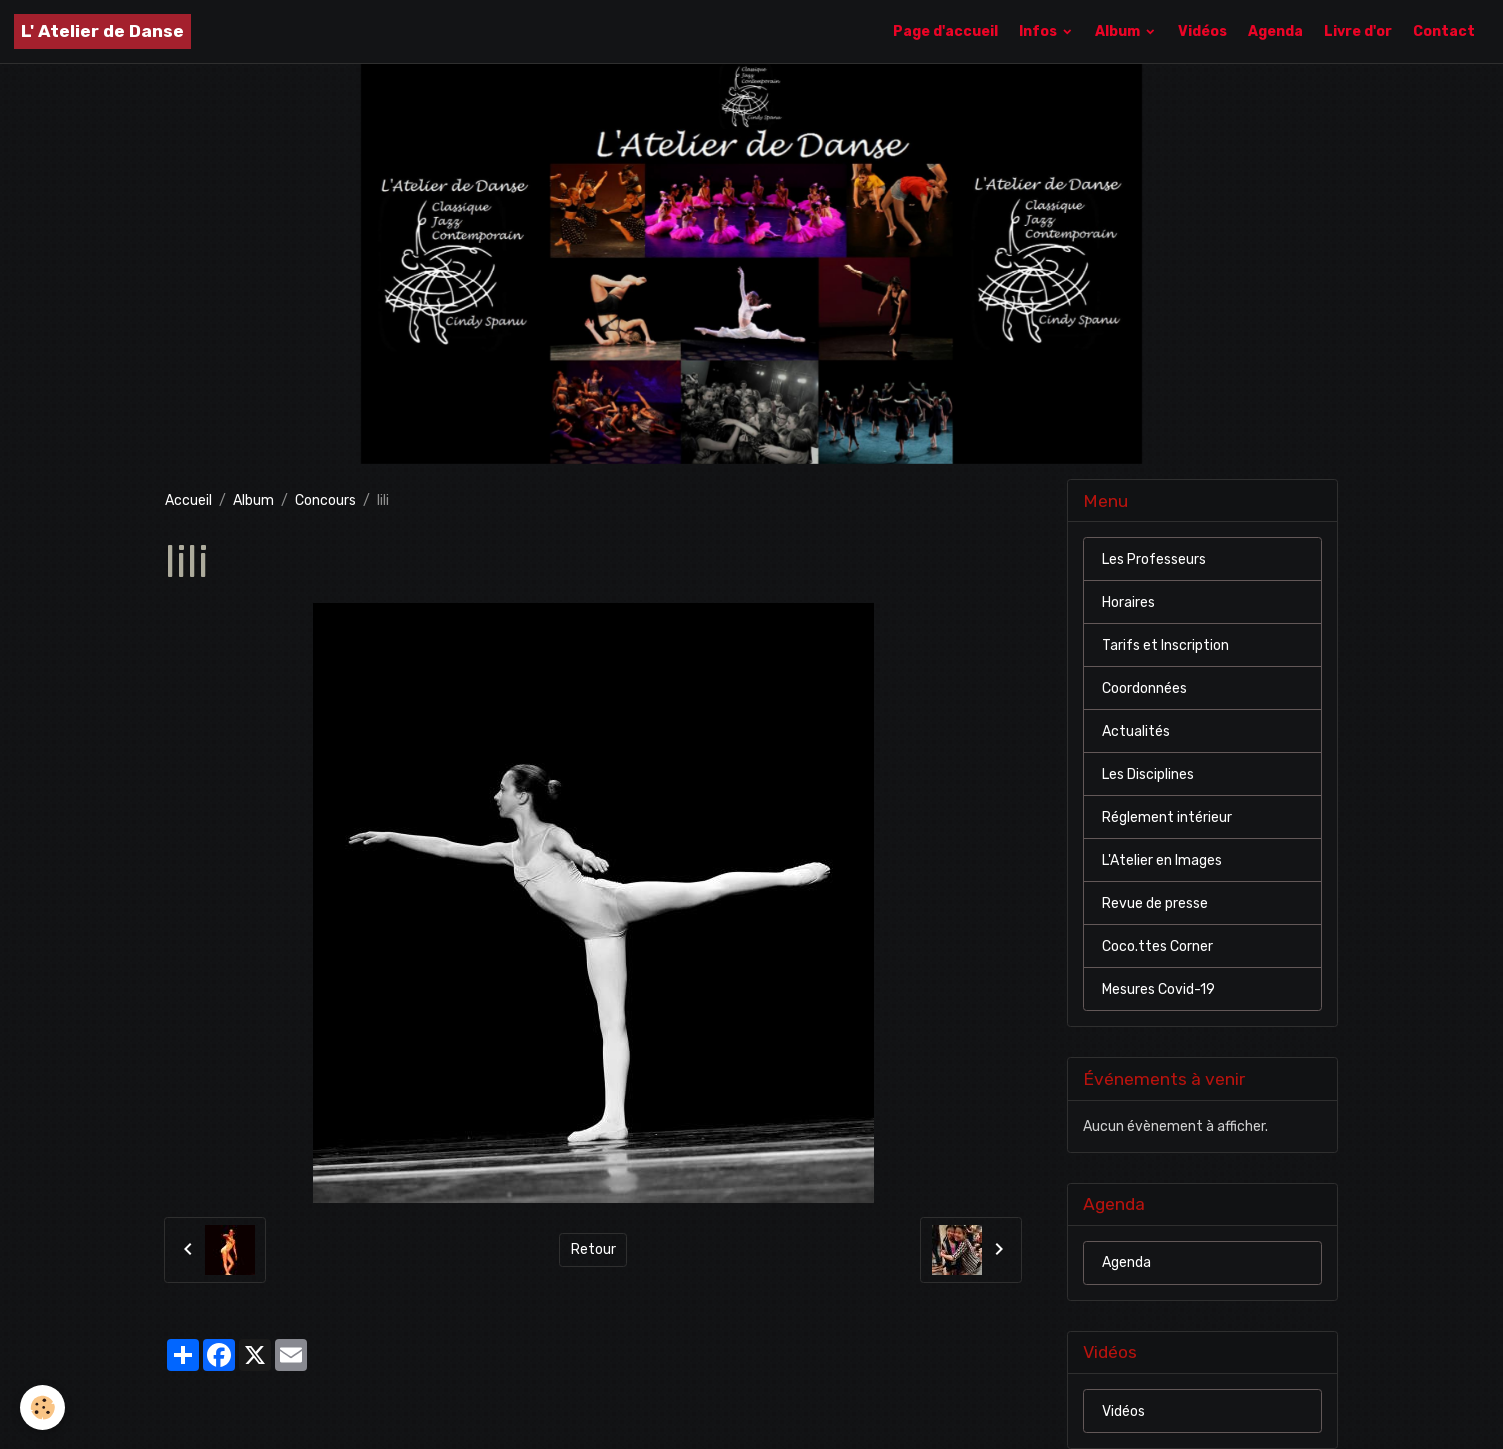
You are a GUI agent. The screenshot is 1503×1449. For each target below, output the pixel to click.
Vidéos (1202, 31)
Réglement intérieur (1167, 817)
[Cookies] (42, 1407)
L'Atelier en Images (1162, 860)
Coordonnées (1144, 688)
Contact (1444, 31)
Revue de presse (1155, 903)
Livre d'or (1358, 31)
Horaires (1128, 602)
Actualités (1136, 731)
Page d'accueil (945, 31)
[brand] (102, 31)
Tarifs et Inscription (1165, 645)
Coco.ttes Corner (1157, 946)
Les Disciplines (1148, 774)
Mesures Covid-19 (1158, 989)
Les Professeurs (1154, 559)
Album (1119, 31)
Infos (1039, 31)
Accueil (188, 500)
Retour (593, 1249)
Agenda (1275, 31)
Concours (325, 500)
